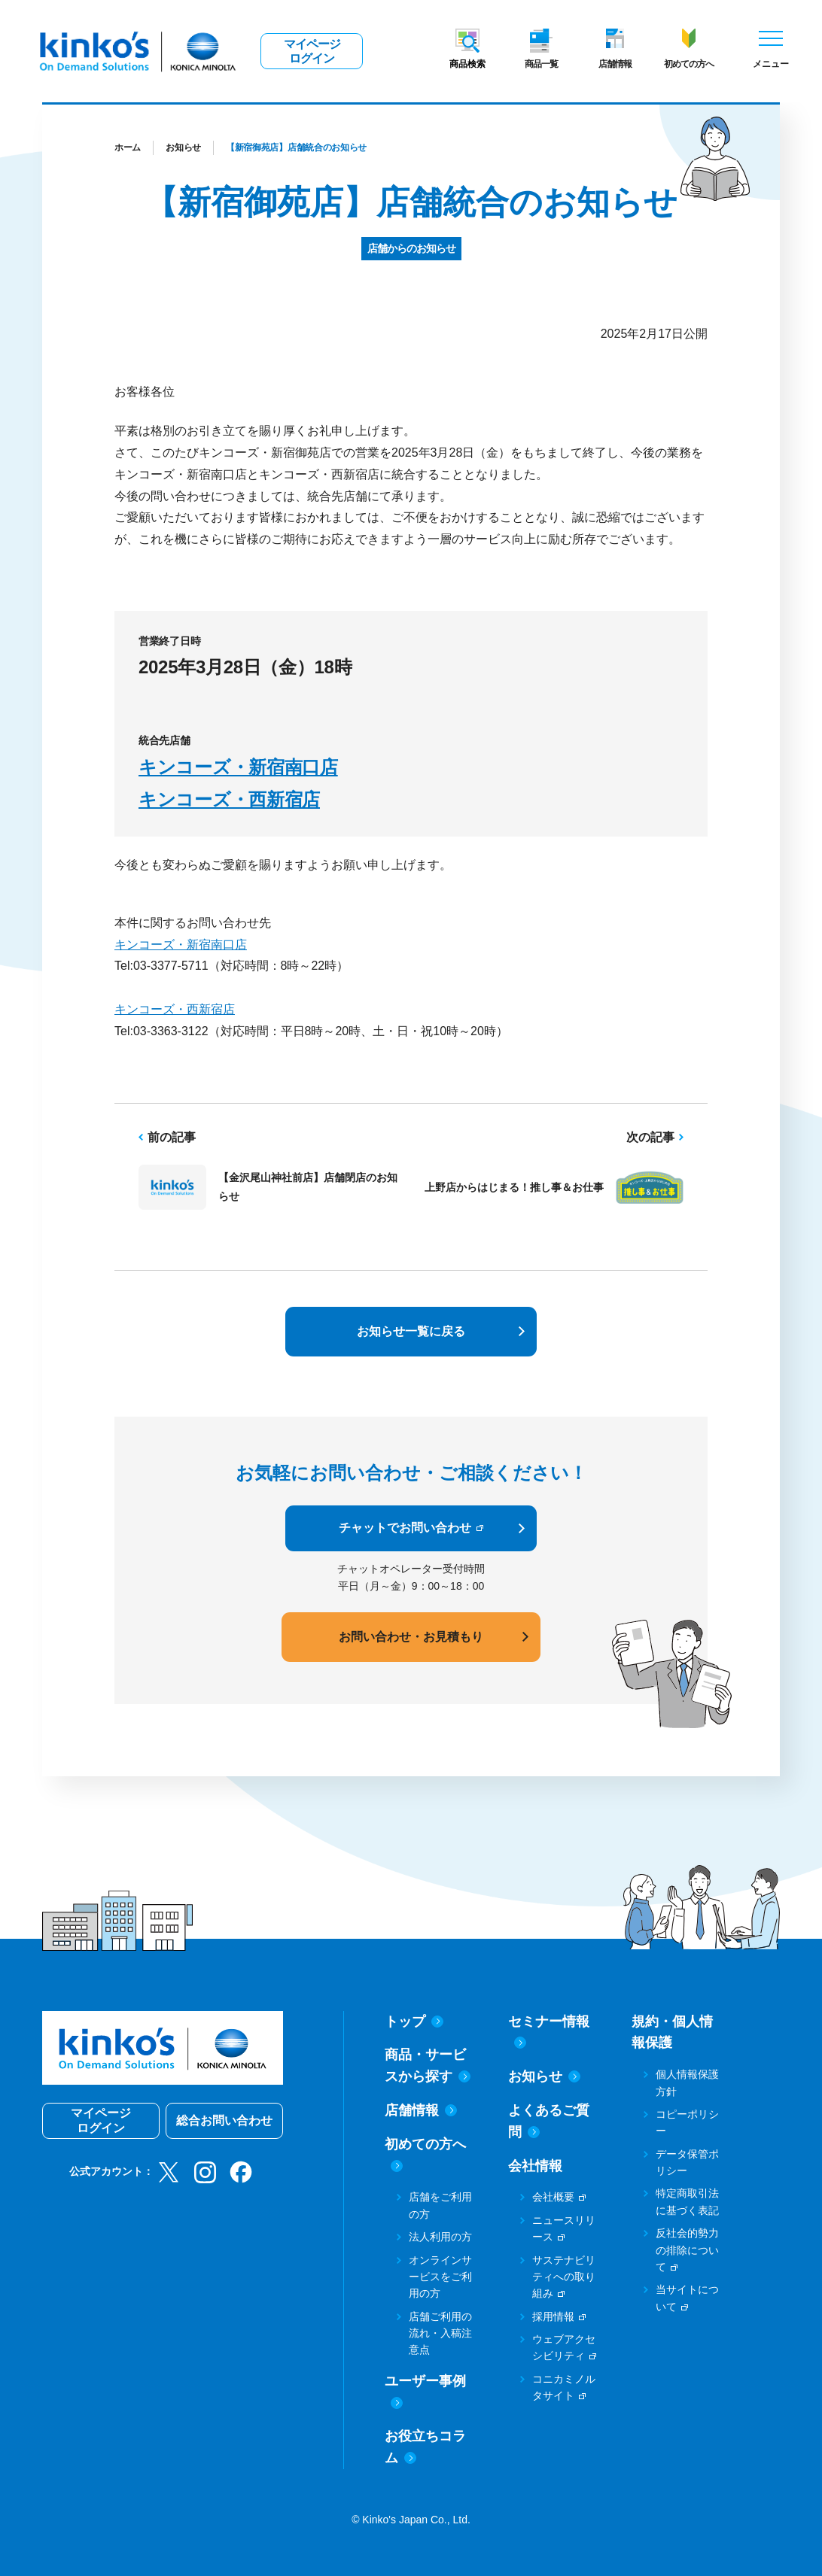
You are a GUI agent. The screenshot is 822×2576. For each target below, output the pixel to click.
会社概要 (553, 2197)
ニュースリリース (563, 2228)
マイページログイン (312, 51)
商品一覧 (541, 64)
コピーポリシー (687, 2122)
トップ (414, 2021)
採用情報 (553, 2316)
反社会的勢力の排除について (687, 2250)
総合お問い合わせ (224, 2120)
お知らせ (183, 147)
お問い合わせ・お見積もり (411, 1636)
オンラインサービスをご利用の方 (440, 2277)
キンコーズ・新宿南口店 (238, 767)
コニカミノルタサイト (563, 2387)
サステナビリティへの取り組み (563, 2277)
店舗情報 (615, 64)
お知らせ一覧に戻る (411, 1331)
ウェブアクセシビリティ (563, 2347)
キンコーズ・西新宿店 (229, 799)
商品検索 (467, 64)
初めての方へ (689, 64)
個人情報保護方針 (687, 2082)
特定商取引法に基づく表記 (687, 2201)
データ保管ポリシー (687, 2162)
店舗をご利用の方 (440, 2205)
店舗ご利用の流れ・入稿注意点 (440, 2333)
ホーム (127, 147)
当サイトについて (687, 2297)
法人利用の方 (440, 2237)
